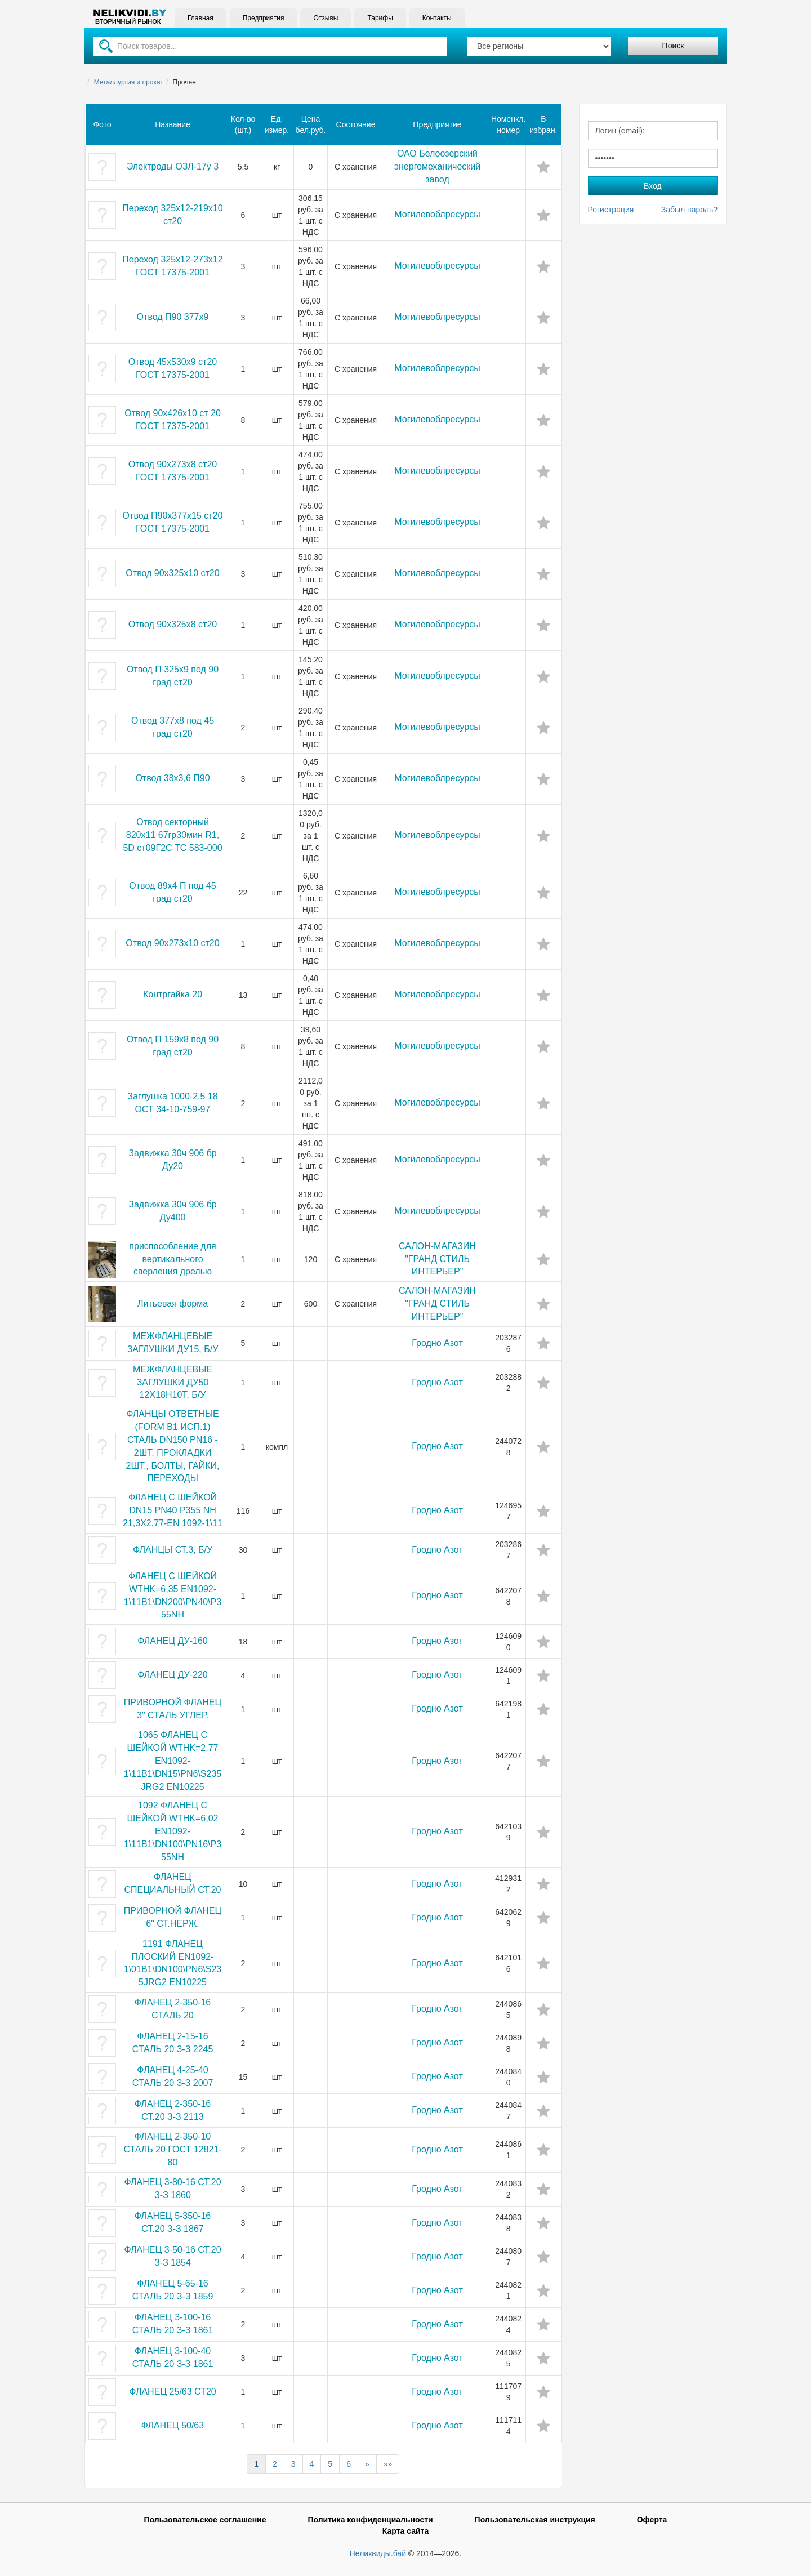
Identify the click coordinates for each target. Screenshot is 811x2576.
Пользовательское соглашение (205, 2519)
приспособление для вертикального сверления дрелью (172, 1259)
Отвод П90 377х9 (173, 317)
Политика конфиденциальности (370, 2519)
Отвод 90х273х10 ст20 (172, 943)
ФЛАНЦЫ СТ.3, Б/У (172, 1549)
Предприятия (263, 18)
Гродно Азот (437, 1343)
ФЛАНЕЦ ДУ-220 (172, 1674)
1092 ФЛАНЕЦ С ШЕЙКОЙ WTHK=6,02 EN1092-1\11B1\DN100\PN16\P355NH (172, 1830)
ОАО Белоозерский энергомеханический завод (437, 166)
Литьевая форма (172, 1303)
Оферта (652, 2519)
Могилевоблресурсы (437, 214)
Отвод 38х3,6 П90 (172, 778)
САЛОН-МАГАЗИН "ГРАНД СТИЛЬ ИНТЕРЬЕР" (437, 1259)
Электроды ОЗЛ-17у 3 (173, 166)
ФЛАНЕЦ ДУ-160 (172, 1641)
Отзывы (325, 18)
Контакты (437, 18)
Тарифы (380, 18)
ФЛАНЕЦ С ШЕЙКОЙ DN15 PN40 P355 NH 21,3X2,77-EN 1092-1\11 (172, 1510)
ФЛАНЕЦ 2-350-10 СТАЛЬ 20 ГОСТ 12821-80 (172, 2149)
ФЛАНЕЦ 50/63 (172, 2425)
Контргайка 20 (172, 994)
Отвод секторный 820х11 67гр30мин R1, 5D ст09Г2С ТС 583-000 (172, 835)
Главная (200, 18)
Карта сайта (405, 2530)
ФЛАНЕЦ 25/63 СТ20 (172, 2391)
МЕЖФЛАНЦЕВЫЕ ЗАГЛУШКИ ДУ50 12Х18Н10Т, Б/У (172, 1382)
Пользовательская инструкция (535, 2519)
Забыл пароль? (689, 209)
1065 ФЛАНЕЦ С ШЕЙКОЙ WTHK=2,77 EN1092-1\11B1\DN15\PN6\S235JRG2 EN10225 (172, 1760)
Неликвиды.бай (378, 2553)
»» (388, 2463)
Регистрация (611, 209)
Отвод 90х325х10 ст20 (172, 573)
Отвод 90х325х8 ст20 (172, 624)
